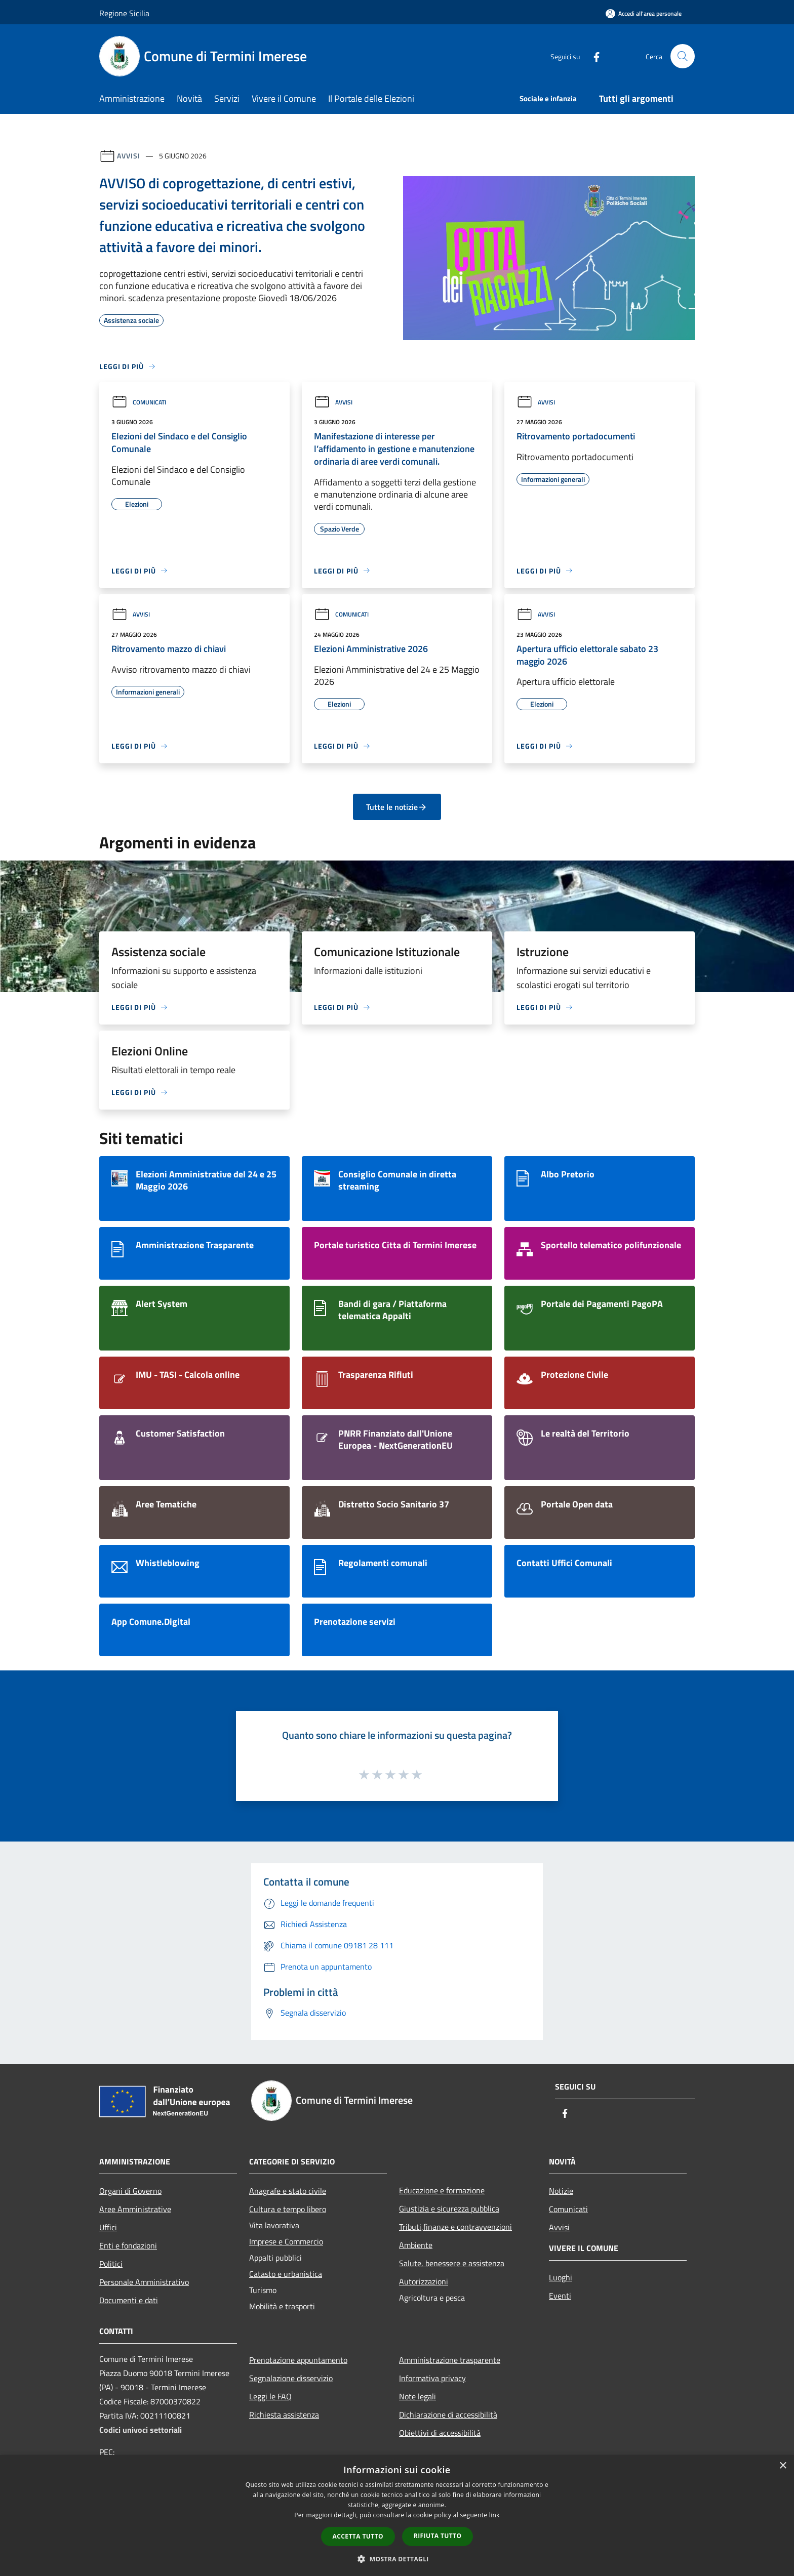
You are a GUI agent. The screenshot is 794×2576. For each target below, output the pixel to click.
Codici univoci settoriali (140, 2430)
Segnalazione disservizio (291, 2378)
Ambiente (415, 2245)
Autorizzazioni (423, 2281)
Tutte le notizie (396, 807)
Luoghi (560, 2277)
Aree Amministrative (135, 2209)
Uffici (108, 2227)
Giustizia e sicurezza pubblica (449, 2208)
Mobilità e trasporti (282, 2306)
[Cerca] (682, 56)
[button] (397, 2559)
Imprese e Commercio (286, 2241)
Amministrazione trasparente (449, 2360)
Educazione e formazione (442, 2190)
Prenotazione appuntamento (298, 2360)
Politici (111, 2264)
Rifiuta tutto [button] (438, 2535)
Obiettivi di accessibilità (440, 2433)
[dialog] (397, 2515)
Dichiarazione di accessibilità (448, 2414)
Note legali (417, 2396)
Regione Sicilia (124, 13)
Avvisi (128, 155)
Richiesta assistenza (284, 2414)
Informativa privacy (432, 2378)
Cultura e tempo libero (287, 2209)
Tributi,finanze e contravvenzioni (455, 2227)
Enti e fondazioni (128, 2245)
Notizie (561, 2191)
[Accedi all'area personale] (643, 13)
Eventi (560, 2295)
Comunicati (138, 402)
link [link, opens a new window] (494, 2515)
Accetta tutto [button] (358, 2536)
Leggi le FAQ (270, 2396)
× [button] (782, 2466)
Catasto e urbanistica (285, 2274)
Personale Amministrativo (144, 2282)
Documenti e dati (128, 2300)
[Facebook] (592, 56)
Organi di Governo (130, 2191)
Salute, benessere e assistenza (451, 2263)
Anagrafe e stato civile (287, 2191)
